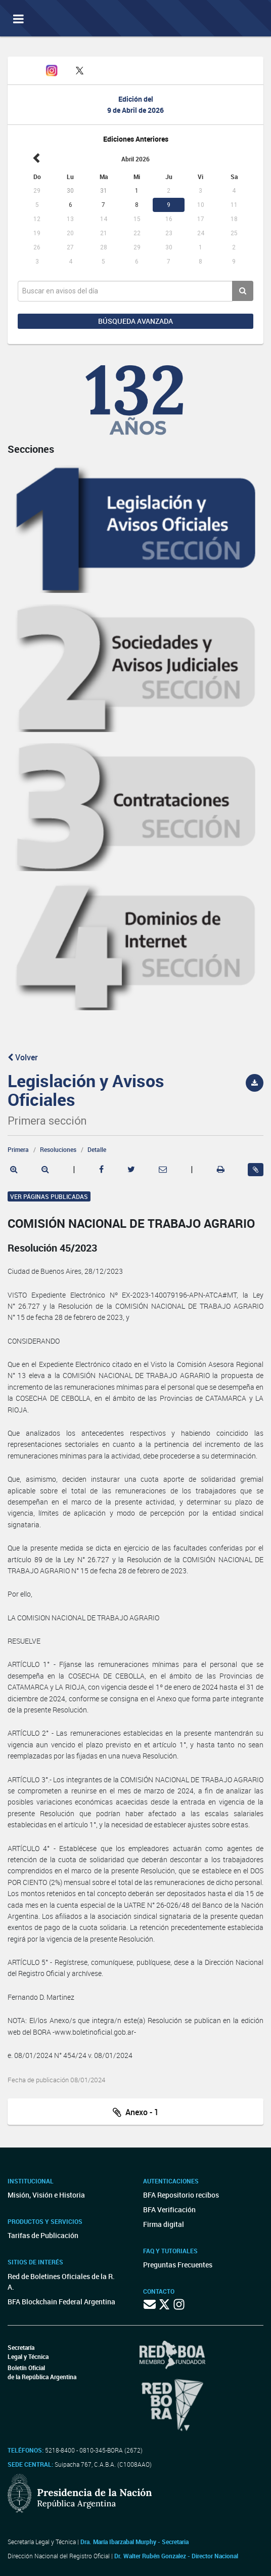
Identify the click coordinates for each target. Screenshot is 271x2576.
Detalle (96, 1149)
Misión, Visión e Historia (46, 2195)
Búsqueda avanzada (135, 321)
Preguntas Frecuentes (177, 2264)
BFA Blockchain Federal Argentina (61, 2301)
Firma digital (163, 2224)
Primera (18, 1149)
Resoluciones (58, 1149)
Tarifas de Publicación (43, 2235)
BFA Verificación (169, 2209)
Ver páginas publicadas (49, 1196)
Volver (23, 1057)
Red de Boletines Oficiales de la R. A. (61, 2281)
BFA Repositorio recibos (181, 2195)
